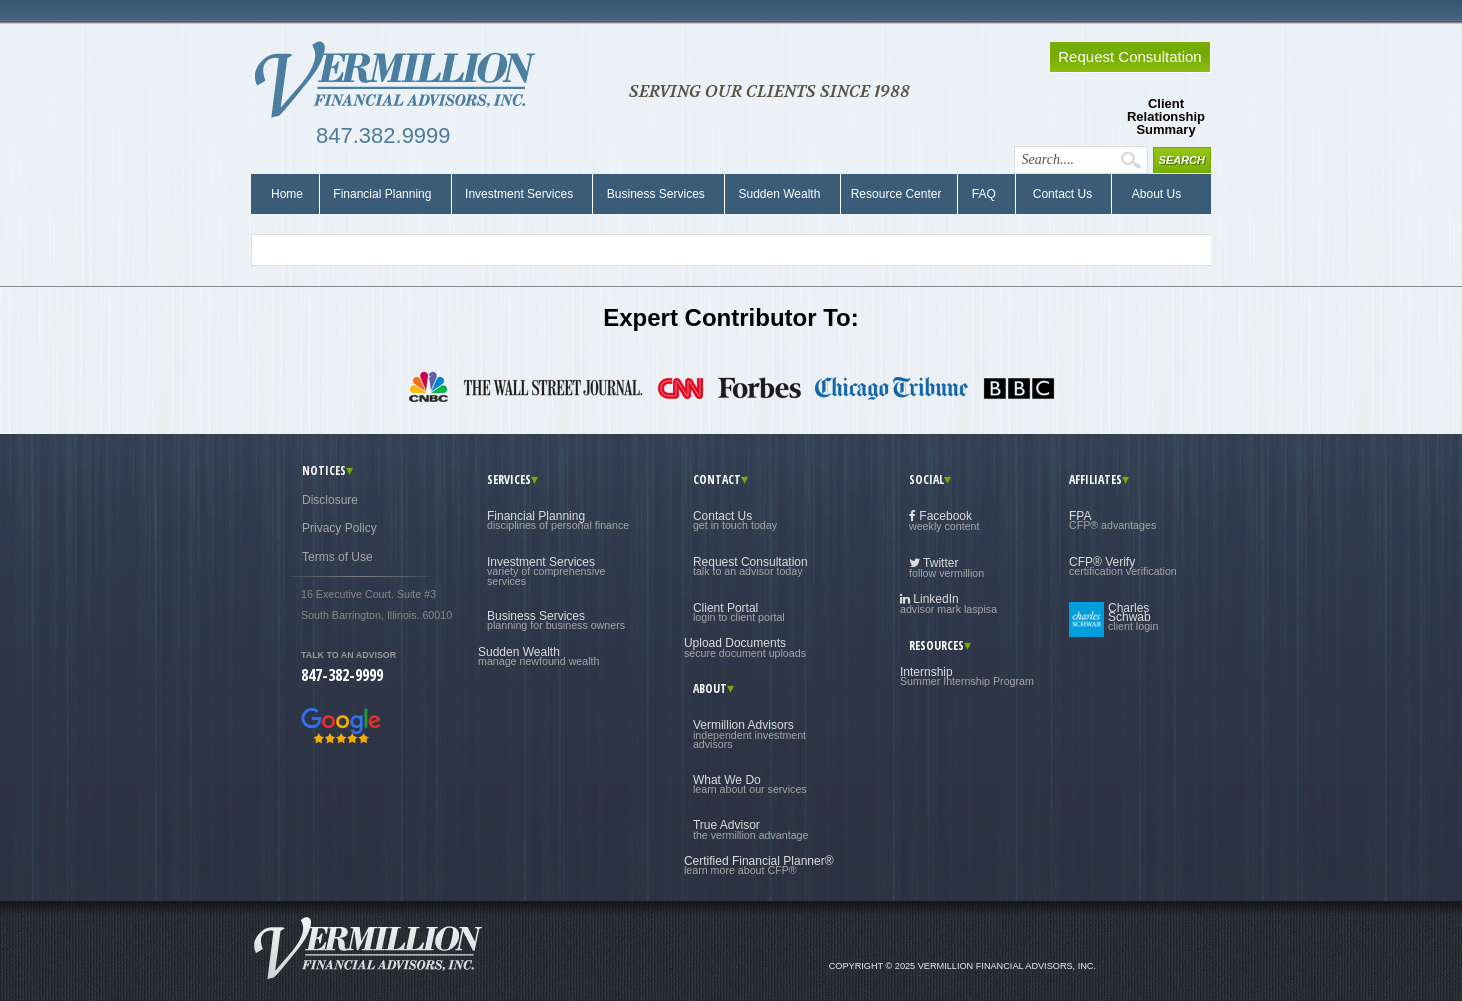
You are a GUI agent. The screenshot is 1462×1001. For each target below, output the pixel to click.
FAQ (983, 194)
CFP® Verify (1123, 566)
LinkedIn (948, 603)
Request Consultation (750, 566)
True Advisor (751, 829)
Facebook (944, 520)
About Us (1151, 194)
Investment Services (519, 194)
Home (287, 194)
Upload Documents (745, 647)
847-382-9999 (342, 675)
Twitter (946, 567)
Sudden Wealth (779, 194)
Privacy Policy (339, 528)
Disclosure (330, 500)
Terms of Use (337, 557)
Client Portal (739, 612)
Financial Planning (382, 194)
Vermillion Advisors (749, 734)
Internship (967, 676)
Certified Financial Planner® (759, 865)
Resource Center (896, 194)
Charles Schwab (1133, 617)
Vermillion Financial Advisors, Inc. (401, 80)
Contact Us (1060, 194)
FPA (1112, 520)
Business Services (655, 194)
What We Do (750, 784)
